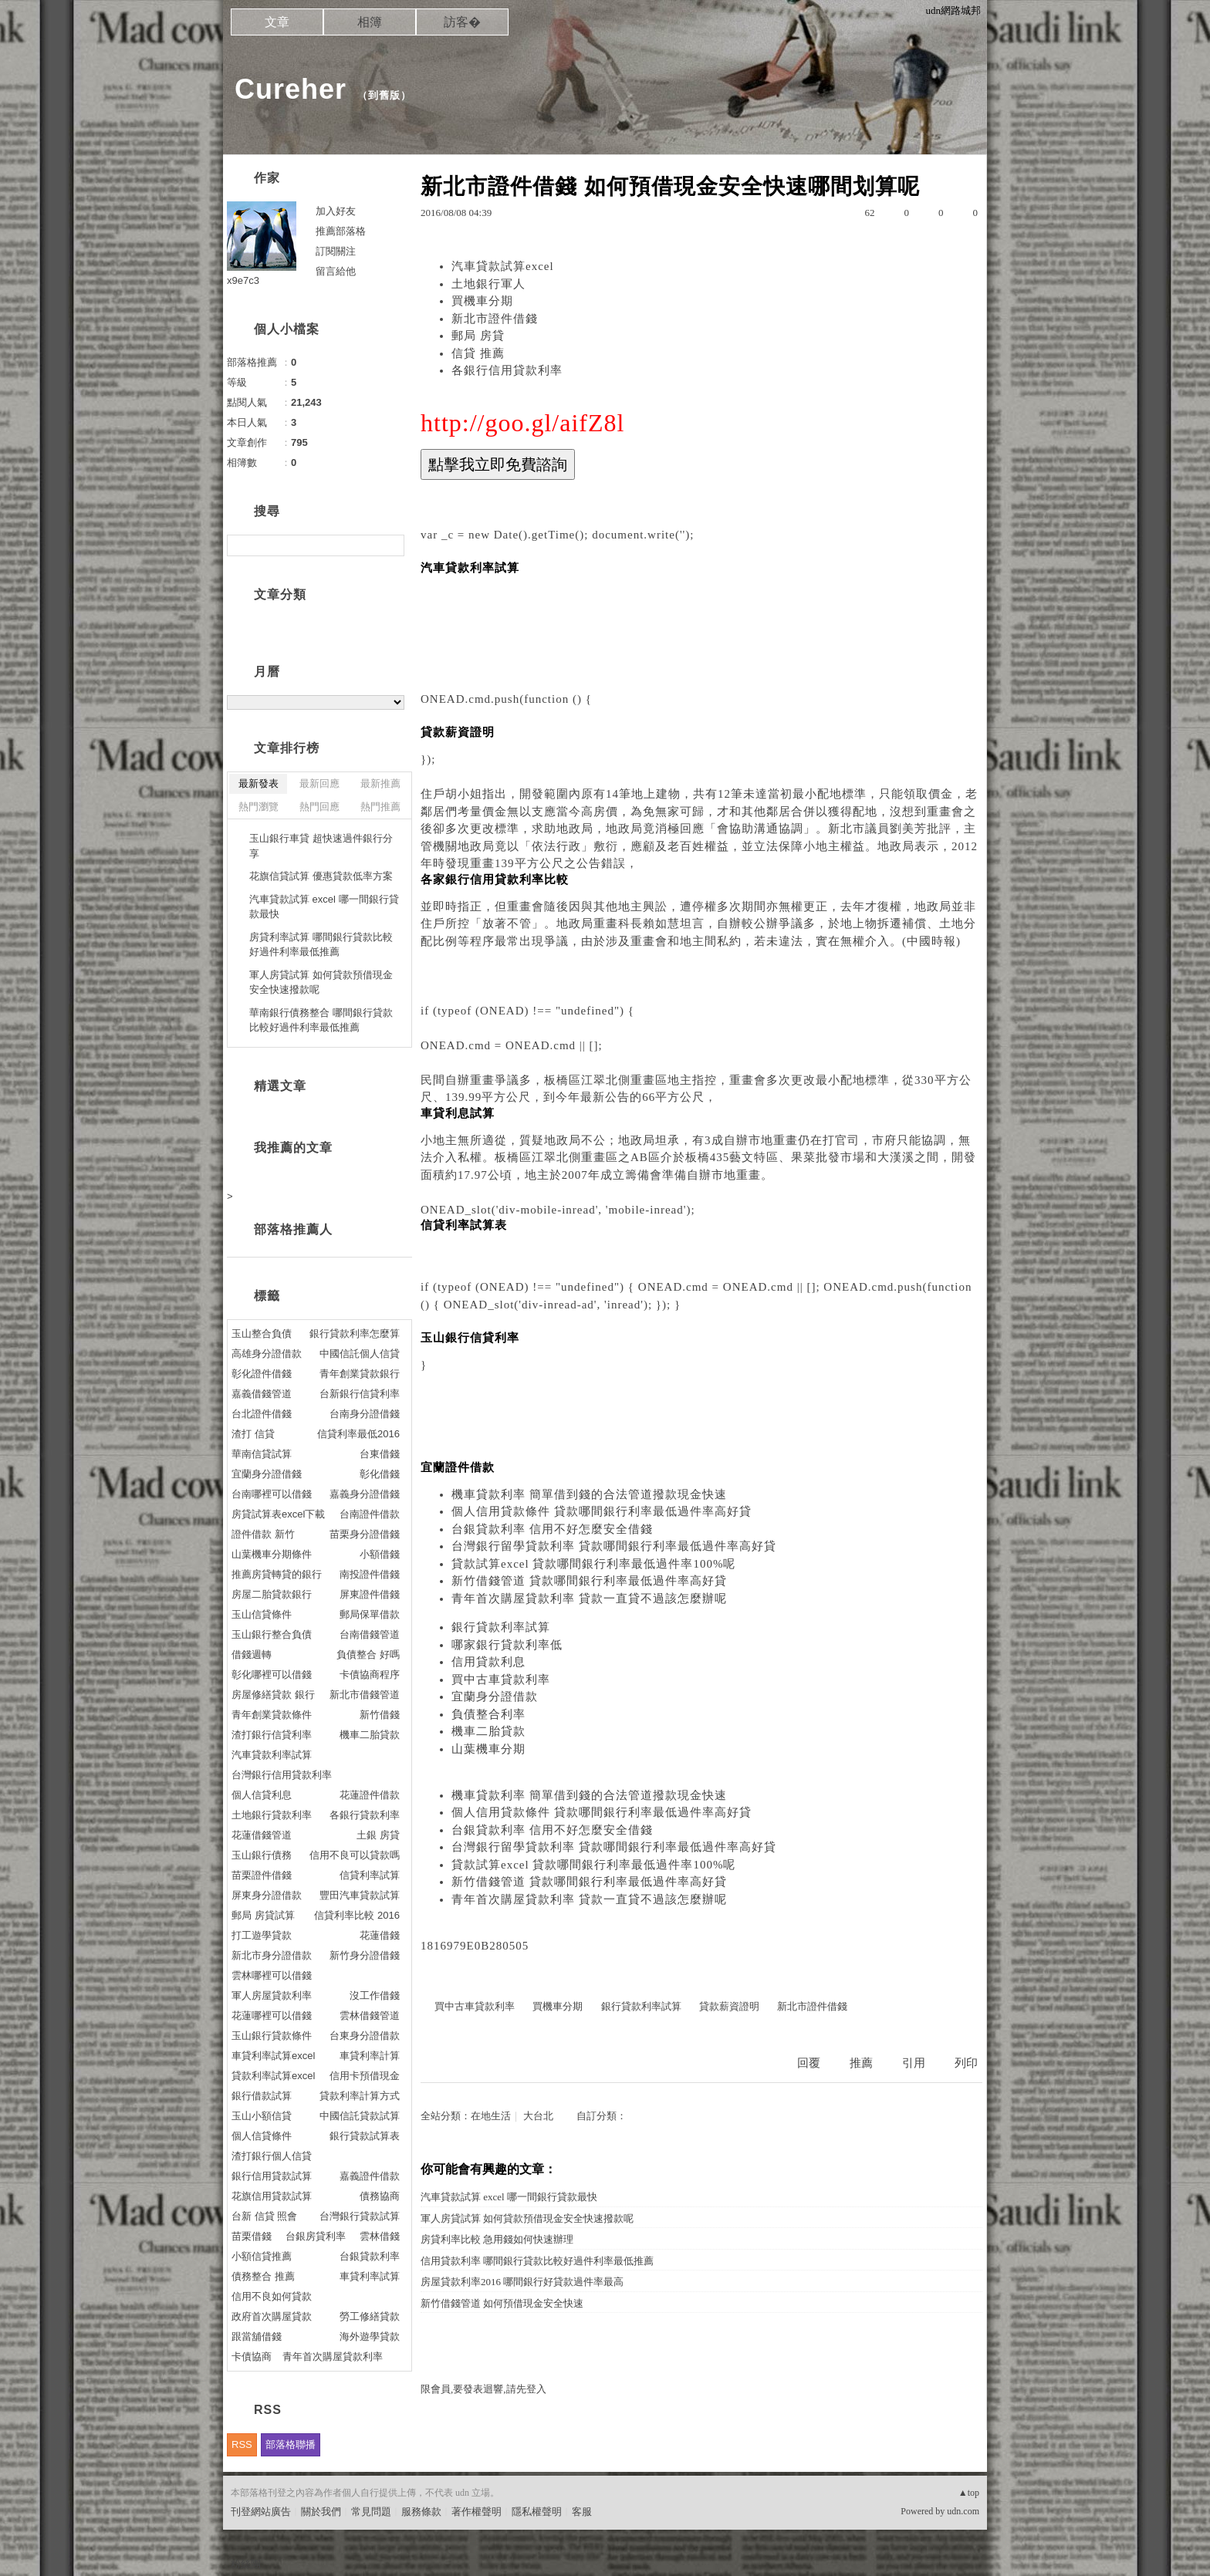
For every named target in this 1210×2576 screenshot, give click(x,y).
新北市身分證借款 (272, 1955)
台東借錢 (380, 1454)
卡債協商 (252, 2356)
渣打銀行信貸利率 (272, 1734)
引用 (913, 2063)
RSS (242, 2444)
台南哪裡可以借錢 (272, 1494)
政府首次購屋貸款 (272, 2316)
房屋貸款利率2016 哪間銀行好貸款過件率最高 (522, 2281)
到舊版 (384, 95)
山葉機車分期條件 (272, 1554)
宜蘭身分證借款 (494, 1696)
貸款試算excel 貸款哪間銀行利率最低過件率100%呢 (593, 1564)
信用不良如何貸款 (272, 2296)
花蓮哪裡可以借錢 (272, 2015)
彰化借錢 (380, 1474)
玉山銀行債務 (262, 1855)
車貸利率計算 (370, 2055)
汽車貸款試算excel (502, 266)
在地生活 (491, 2116)
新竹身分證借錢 (365, 1955)
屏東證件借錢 (370, 1594)
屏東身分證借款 (267, 1895)
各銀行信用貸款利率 (507, 370)
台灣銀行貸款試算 (359, 2216)
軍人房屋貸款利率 (272, 1995)
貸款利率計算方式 (359, 2096)
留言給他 (336, 271)
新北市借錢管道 (365, 1694)
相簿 (369, 22)
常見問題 (371, 2511)
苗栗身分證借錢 (365, 1534)
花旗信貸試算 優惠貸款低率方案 (321, 876)
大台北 (538, 2116)
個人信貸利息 (262, 1795)
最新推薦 (380, 783)
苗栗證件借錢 (262, 1875)
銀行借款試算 (262, 2096)
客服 (582, 2511)
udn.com (963, 2511)
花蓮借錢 (380, 1935)
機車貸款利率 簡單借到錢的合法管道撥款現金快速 (589, 1494)
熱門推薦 (380, 806)
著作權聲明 (476, 2511)
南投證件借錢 (370, 1574)
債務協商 (380, 2196)
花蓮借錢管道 (262, 1835)
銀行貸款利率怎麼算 (354, 1333)
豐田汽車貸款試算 (359, 1895)
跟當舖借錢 (257, 2336)
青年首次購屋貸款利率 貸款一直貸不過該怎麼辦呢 (589, 1598)
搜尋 (390, 545)
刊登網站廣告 (261, 2511)
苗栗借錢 (252, 2236)
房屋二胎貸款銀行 (272, 1594)
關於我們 (321, 2511)
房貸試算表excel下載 (278, 1514)
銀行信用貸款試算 (272, 2176)
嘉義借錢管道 (262, 1393)
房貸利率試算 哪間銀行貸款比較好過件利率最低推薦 (321, 944)
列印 (966, 2063)
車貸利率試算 (370, 2276)
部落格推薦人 (293, 1229)
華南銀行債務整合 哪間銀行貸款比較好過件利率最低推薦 (321, 1020)
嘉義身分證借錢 (365, 1494)
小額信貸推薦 (262, 2256)
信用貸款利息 (488, 1662)
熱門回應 (319, 806)
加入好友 (336, 211)
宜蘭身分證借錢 (267, 1474)
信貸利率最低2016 (358, 1434)
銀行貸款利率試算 (500, 1627)
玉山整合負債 (262, 1333)
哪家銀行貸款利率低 (507, 1645)
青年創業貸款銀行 (359, 1373)
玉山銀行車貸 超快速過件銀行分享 (321, 845)
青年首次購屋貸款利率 (332, 2356)
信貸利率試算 (370, 1875)
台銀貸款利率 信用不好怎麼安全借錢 (552, 1529)
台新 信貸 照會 (264, 2216)
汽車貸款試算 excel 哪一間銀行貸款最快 (509, 2197)
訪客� (462, 22)
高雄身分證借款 (267, 1353)
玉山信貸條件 (262, 1614)
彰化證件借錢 (262, 1373)
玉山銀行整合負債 (272, 1634)
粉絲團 (246, 2564)
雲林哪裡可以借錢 (272, 1975)
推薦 (861, 2063)
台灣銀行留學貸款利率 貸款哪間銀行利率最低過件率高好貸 (613, 1546)
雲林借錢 (380, 2236)
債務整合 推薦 (263, 2276)
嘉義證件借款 (370, 2176)
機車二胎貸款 (488, 1731)
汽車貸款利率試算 (272, 1755)
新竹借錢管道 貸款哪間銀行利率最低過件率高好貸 (589, 1581)
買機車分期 (482, 301)
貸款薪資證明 (729, 2006)
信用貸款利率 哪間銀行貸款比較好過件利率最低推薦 (537, 2261)
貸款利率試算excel (273, 2075)
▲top (968, 2492)
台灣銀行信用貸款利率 (282, 1775)
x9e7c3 (243, 280)
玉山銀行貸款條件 (272, 2035)
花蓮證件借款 (370, 1795)
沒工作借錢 (375, 1995)
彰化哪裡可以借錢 (272, 1674)
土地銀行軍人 (488, 284)
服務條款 (421, 2511)
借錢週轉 (252, 1654)
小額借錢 (380, 1554)
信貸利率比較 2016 (357, 1915)
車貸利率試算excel (273, 2055)
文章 (277, 22)
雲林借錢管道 (370, 2015)
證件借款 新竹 (263, 1534)
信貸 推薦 (478, 353)
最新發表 (258, 783)
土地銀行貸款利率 (272, 1815)
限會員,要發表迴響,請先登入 (483, 2389)
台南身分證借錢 (365, 1414)
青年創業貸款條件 (272, 1714)
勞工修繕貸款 (370, 2316)
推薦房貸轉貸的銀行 (277, 1574)
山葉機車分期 (488, 1749)
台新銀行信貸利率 (359, 1393)
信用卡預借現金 (365, 2075)
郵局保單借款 (370, 1614)
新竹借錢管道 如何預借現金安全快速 (502, 2303)
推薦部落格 (341, 231)
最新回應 (319, 783)
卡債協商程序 (370, 1674)
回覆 (808, 2063)
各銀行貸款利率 (365, 1815)
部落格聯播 (290, 2444)
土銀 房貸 (378, 1835)
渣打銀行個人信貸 (272, 2156)
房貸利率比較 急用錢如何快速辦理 (497, 2239)
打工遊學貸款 (262, 1935)
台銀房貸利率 (316, 2236)
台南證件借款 (370, 1514)
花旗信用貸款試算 (272, 2196)
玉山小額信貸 (262, 2116)
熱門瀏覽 (258, 806)
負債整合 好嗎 (368, 1654)
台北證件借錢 (262, 1414)
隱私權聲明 (537, 2511)
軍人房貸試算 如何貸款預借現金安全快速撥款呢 (527, 2218)
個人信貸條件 (262, 2136)
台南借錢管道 (370, 1634)
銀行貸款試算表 (365, 2136)
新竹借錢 (380, 1714)
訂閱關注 (336, 251)
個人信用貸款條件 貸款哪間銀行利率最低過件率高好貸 (601, 1511)
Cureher (290, 89)
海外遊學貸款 (370, 2336)
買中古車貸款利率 (500, 1679)
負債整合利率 (488, 1714)
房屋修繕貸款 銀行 (273, 1694)
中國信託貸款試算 (359, 2116)
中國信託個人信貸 (359, 1353)
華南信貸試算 (262, 1454)
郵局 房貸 (478, 335)
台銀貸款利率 (370, 2256)
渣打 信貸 (253, 1434)
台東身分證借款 (365, 2035)
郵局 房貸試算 (263, 1915)
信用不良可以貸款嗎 (354, 1855)
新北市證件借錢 (494, 318)
